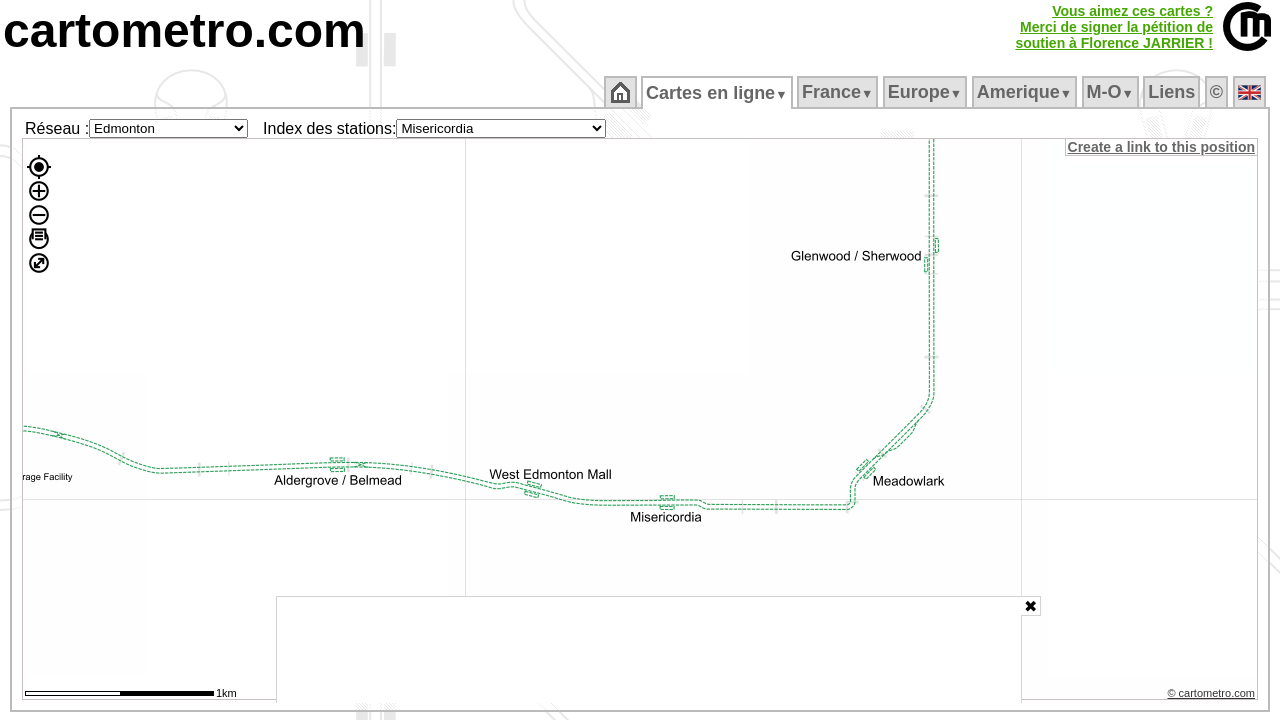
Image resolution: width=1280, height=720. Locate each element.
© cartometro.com (1213, 696)
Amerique (1025, 92)
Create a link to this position (1162, 147)
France (838, 92)
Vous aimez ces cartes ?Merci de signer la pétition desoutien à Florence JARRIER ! (1114, 27)
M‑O (1111, 92)
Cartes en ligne (718, 93)
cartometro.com (184, 30)
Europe (926, 92)
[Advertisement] (649, 650)
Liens (1173, 92)
